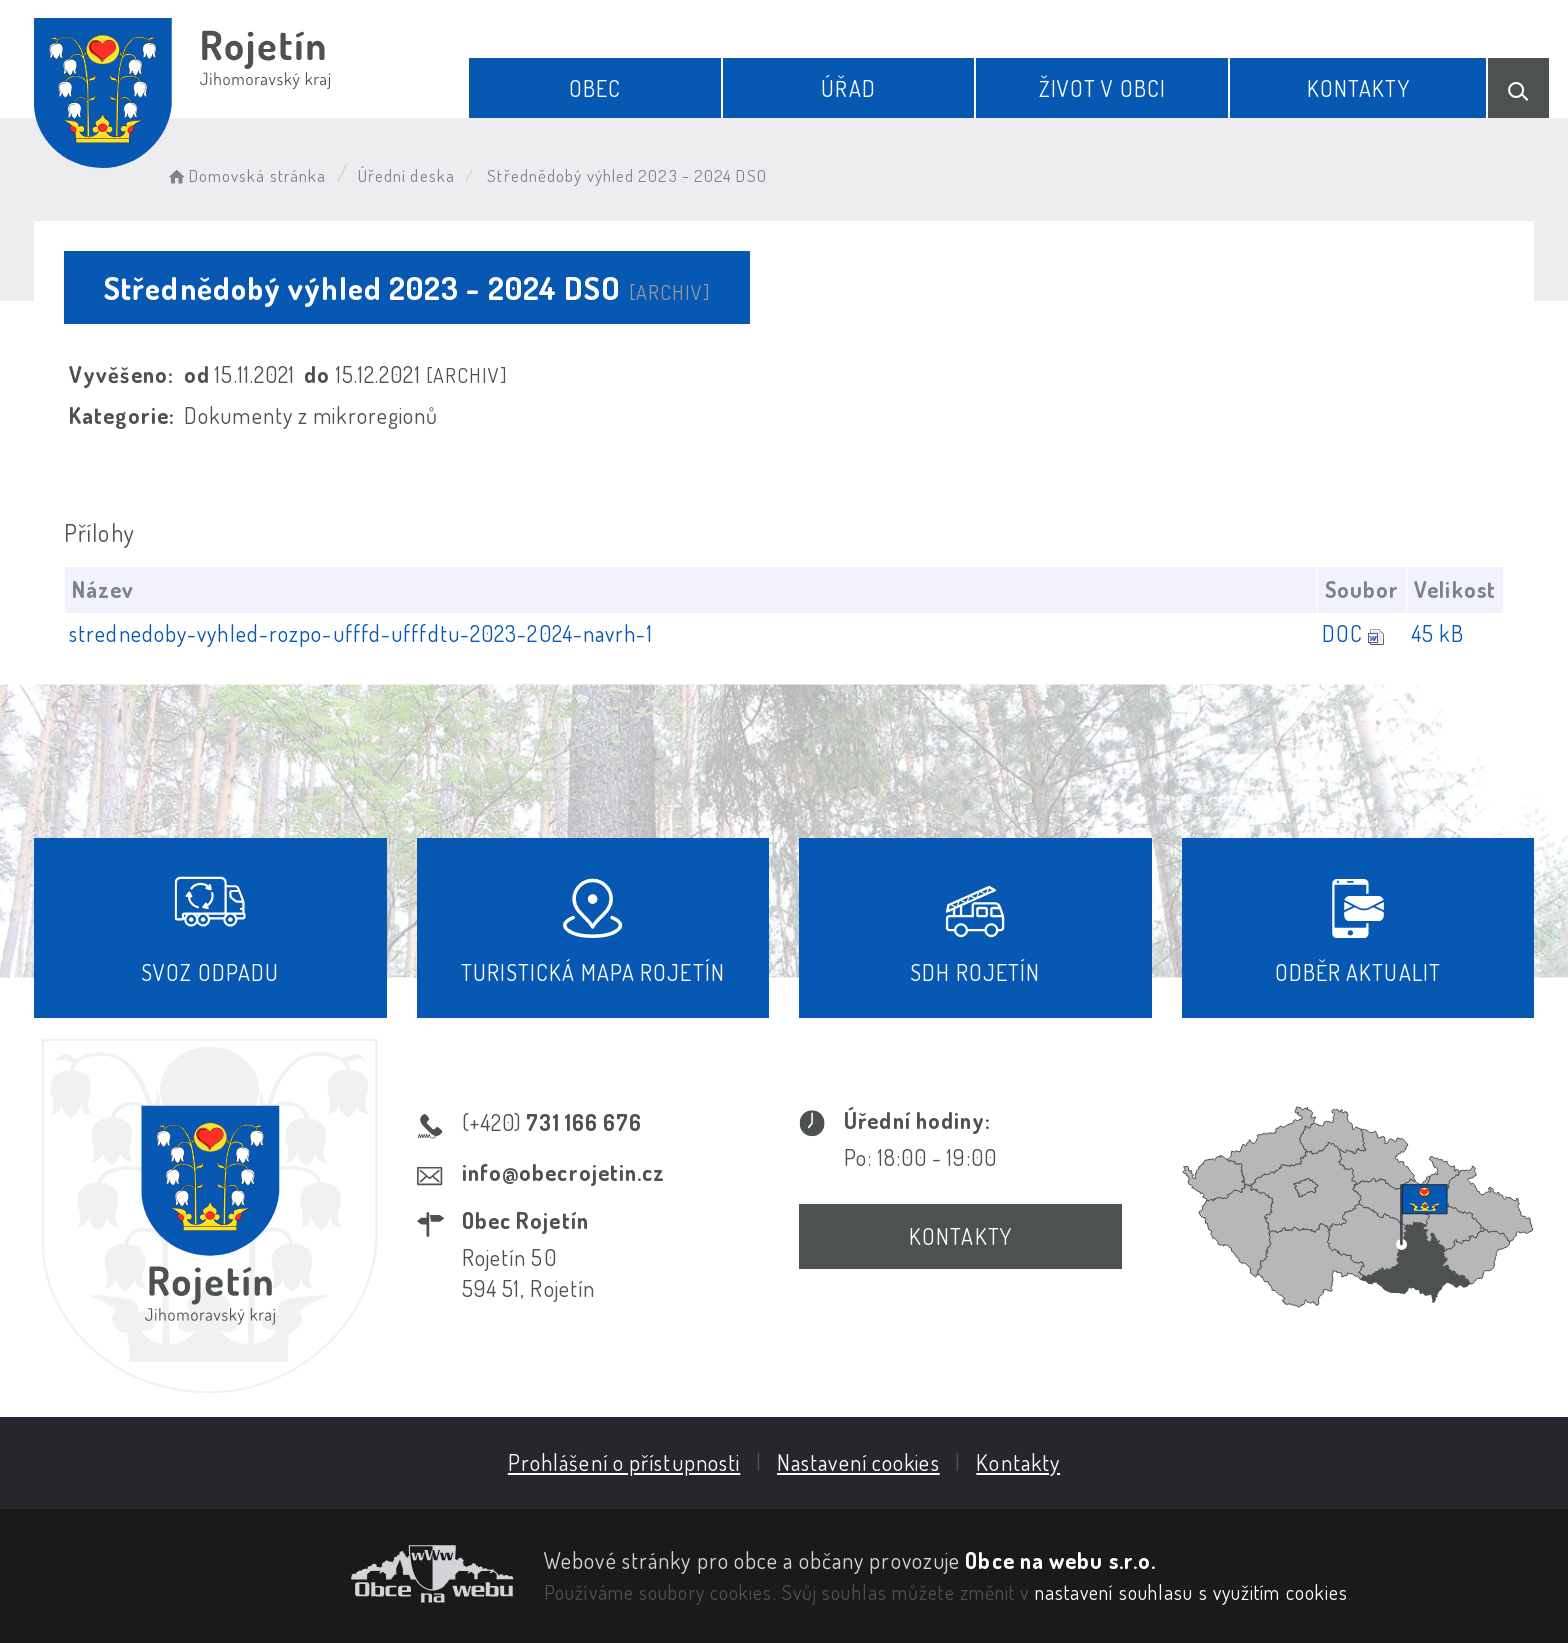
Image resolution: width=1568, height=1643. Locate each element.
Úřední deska (406, 175)
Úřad (848, 88)
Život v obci (1102, 88)
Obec (595, 88)
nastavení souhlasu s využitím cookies (1192, 1592)
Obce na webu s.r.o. (1060, 1560)
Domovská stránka (245, 175)
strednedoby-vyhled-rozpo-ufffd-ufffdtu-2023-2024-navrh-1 (361, 633)
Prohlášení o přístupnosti (624, 1462)
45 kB (1437, 633)
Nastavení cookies (858, 1462)
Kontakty (1358, 88)
